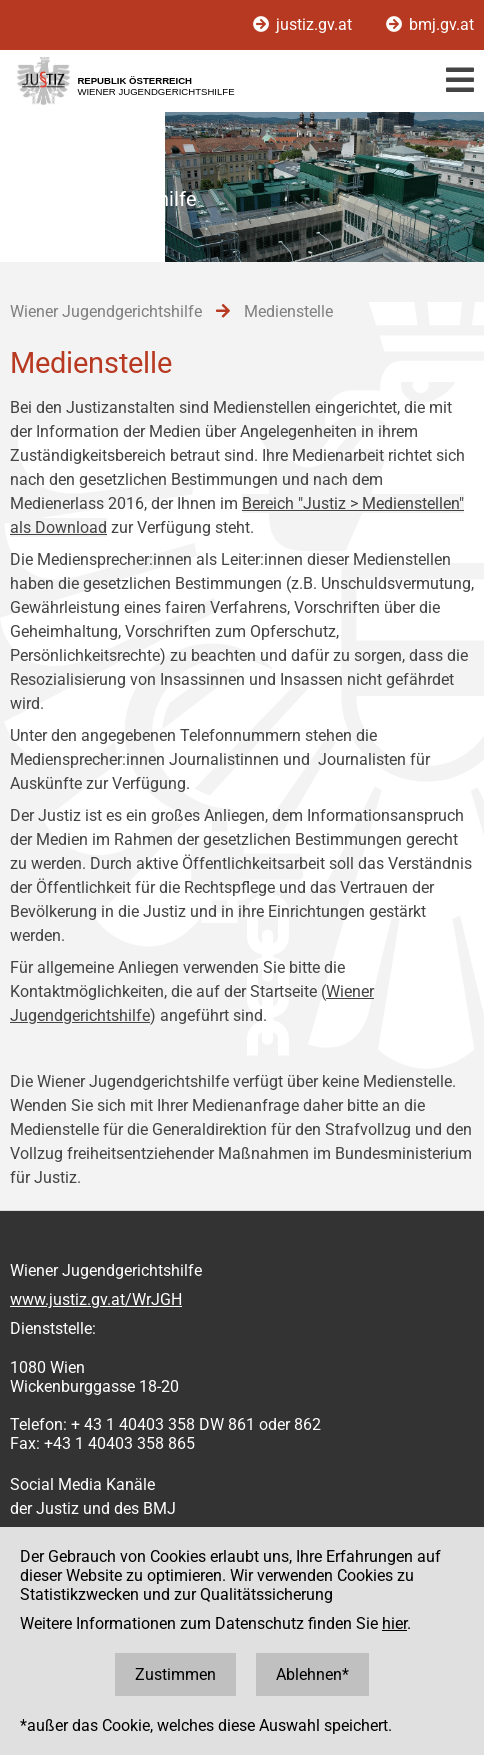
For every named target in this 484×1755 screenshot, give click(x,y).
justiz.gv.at (304, 24)
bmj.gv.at (430, 24)
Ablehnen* (312, 1674)
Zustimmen (175, 1674)
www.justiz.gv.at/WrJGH (96, 1299)
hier (394, 1623)
